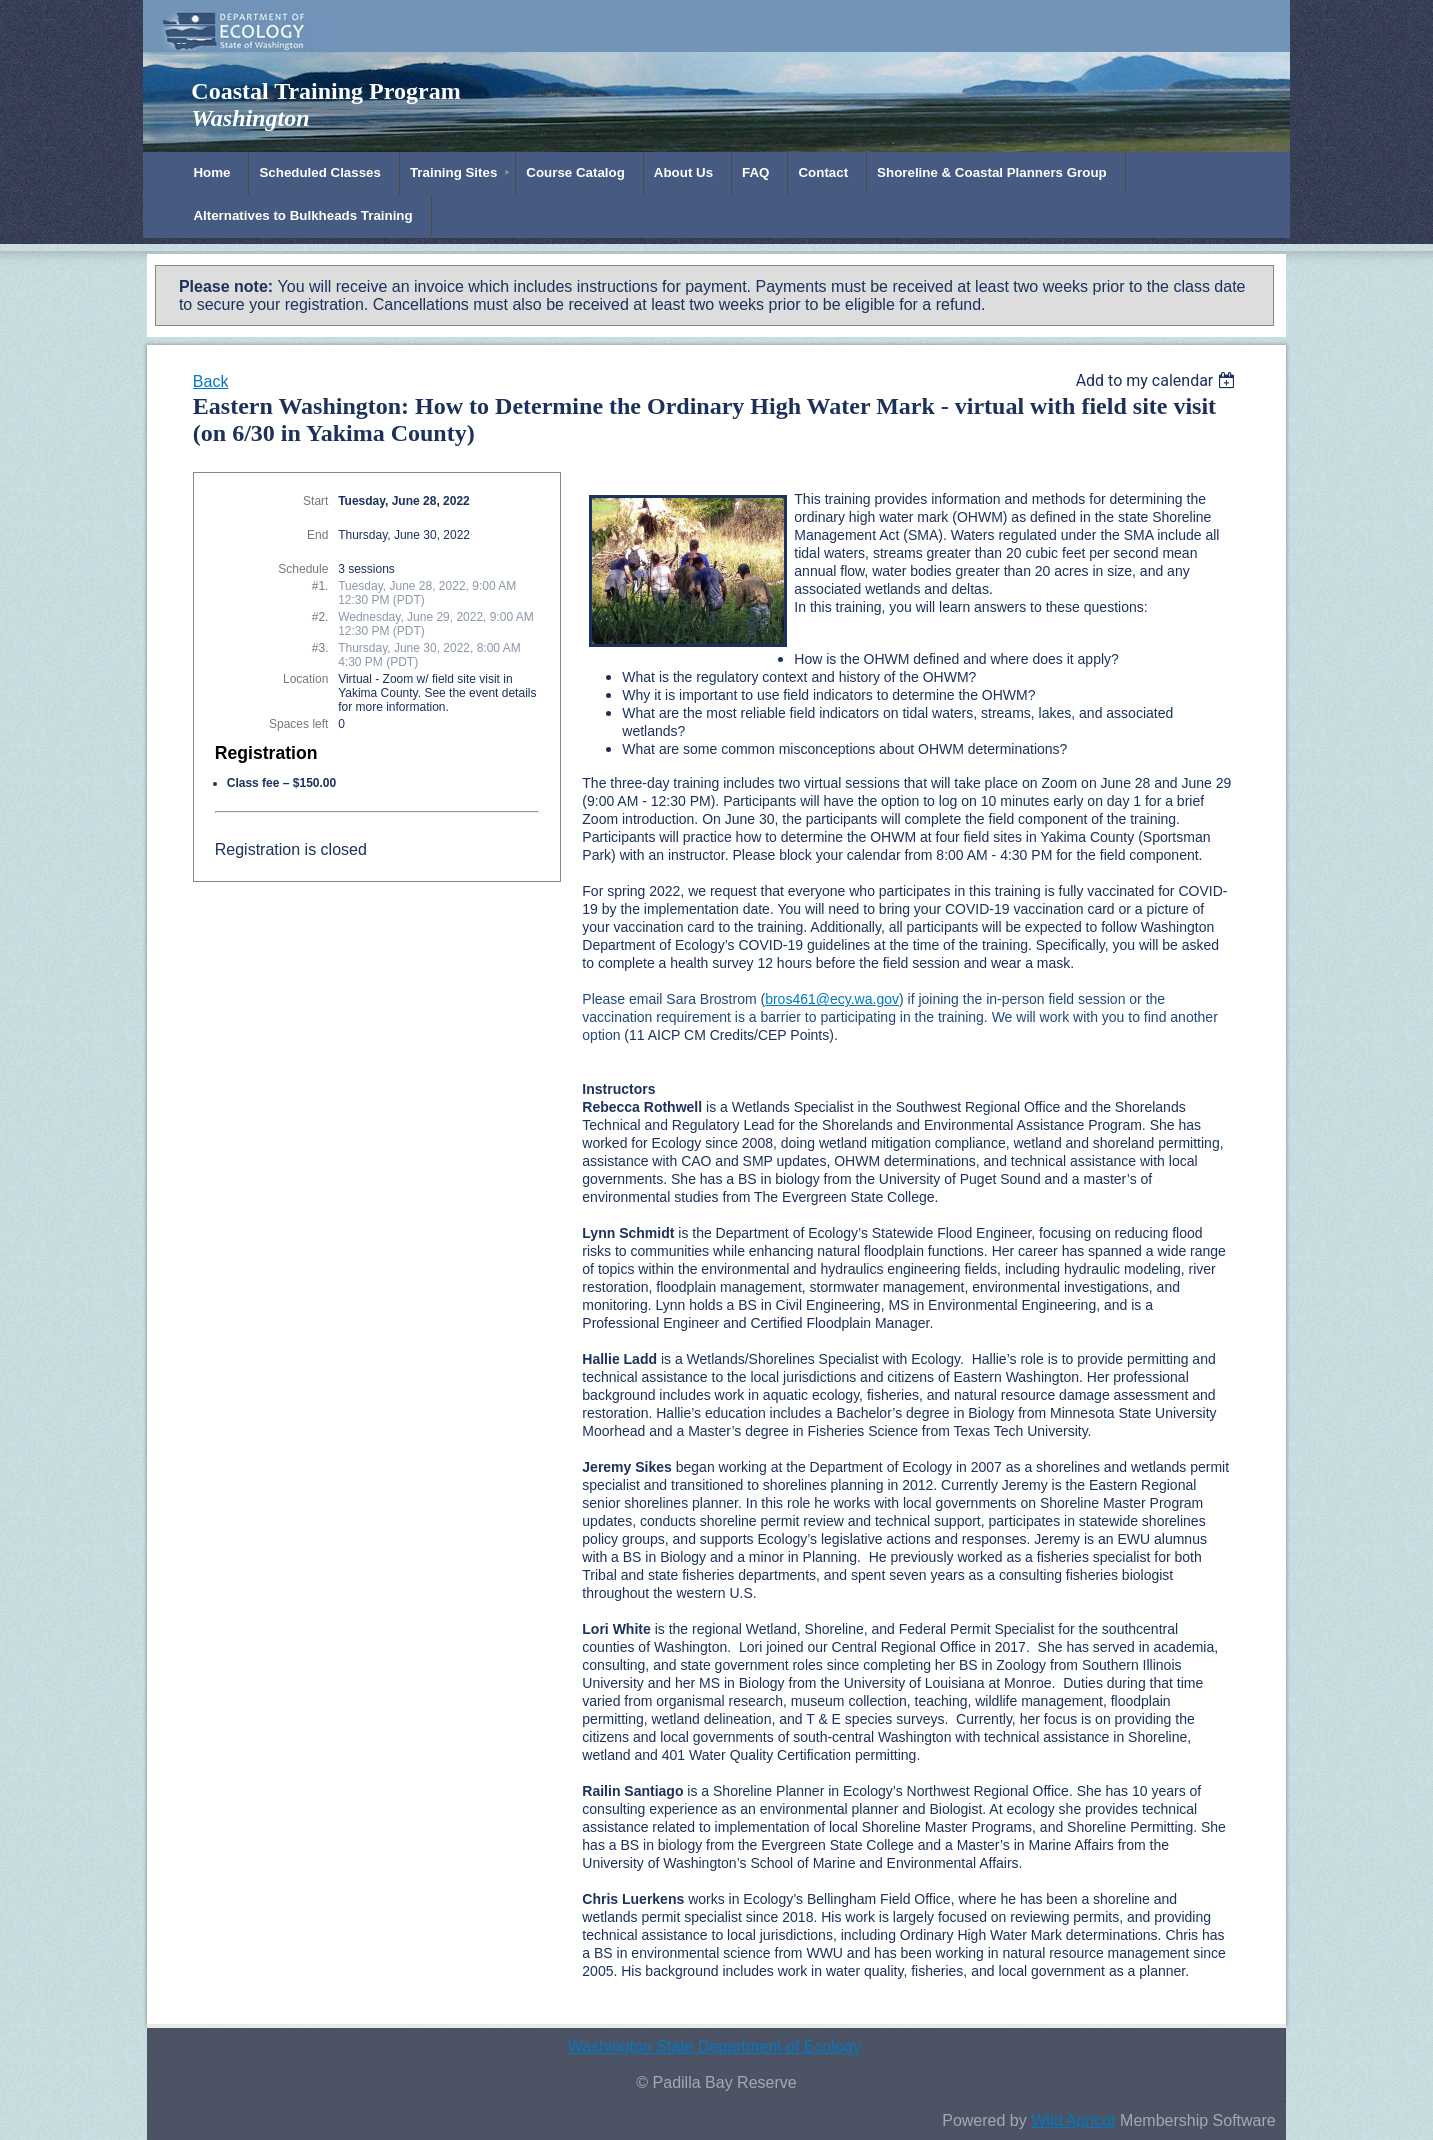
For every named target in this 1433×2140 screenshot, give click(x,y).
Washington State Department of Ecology (714, 2046)
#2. (320, 617)
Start (315, 501)
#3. (320, 648)
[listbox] (1158, 380)
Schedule (303, 569)
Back (211, 381)
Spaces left (298, 724)
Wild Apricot (1073, 2120)
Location (305, 679)
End (317, 535)
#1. (320, 586)
